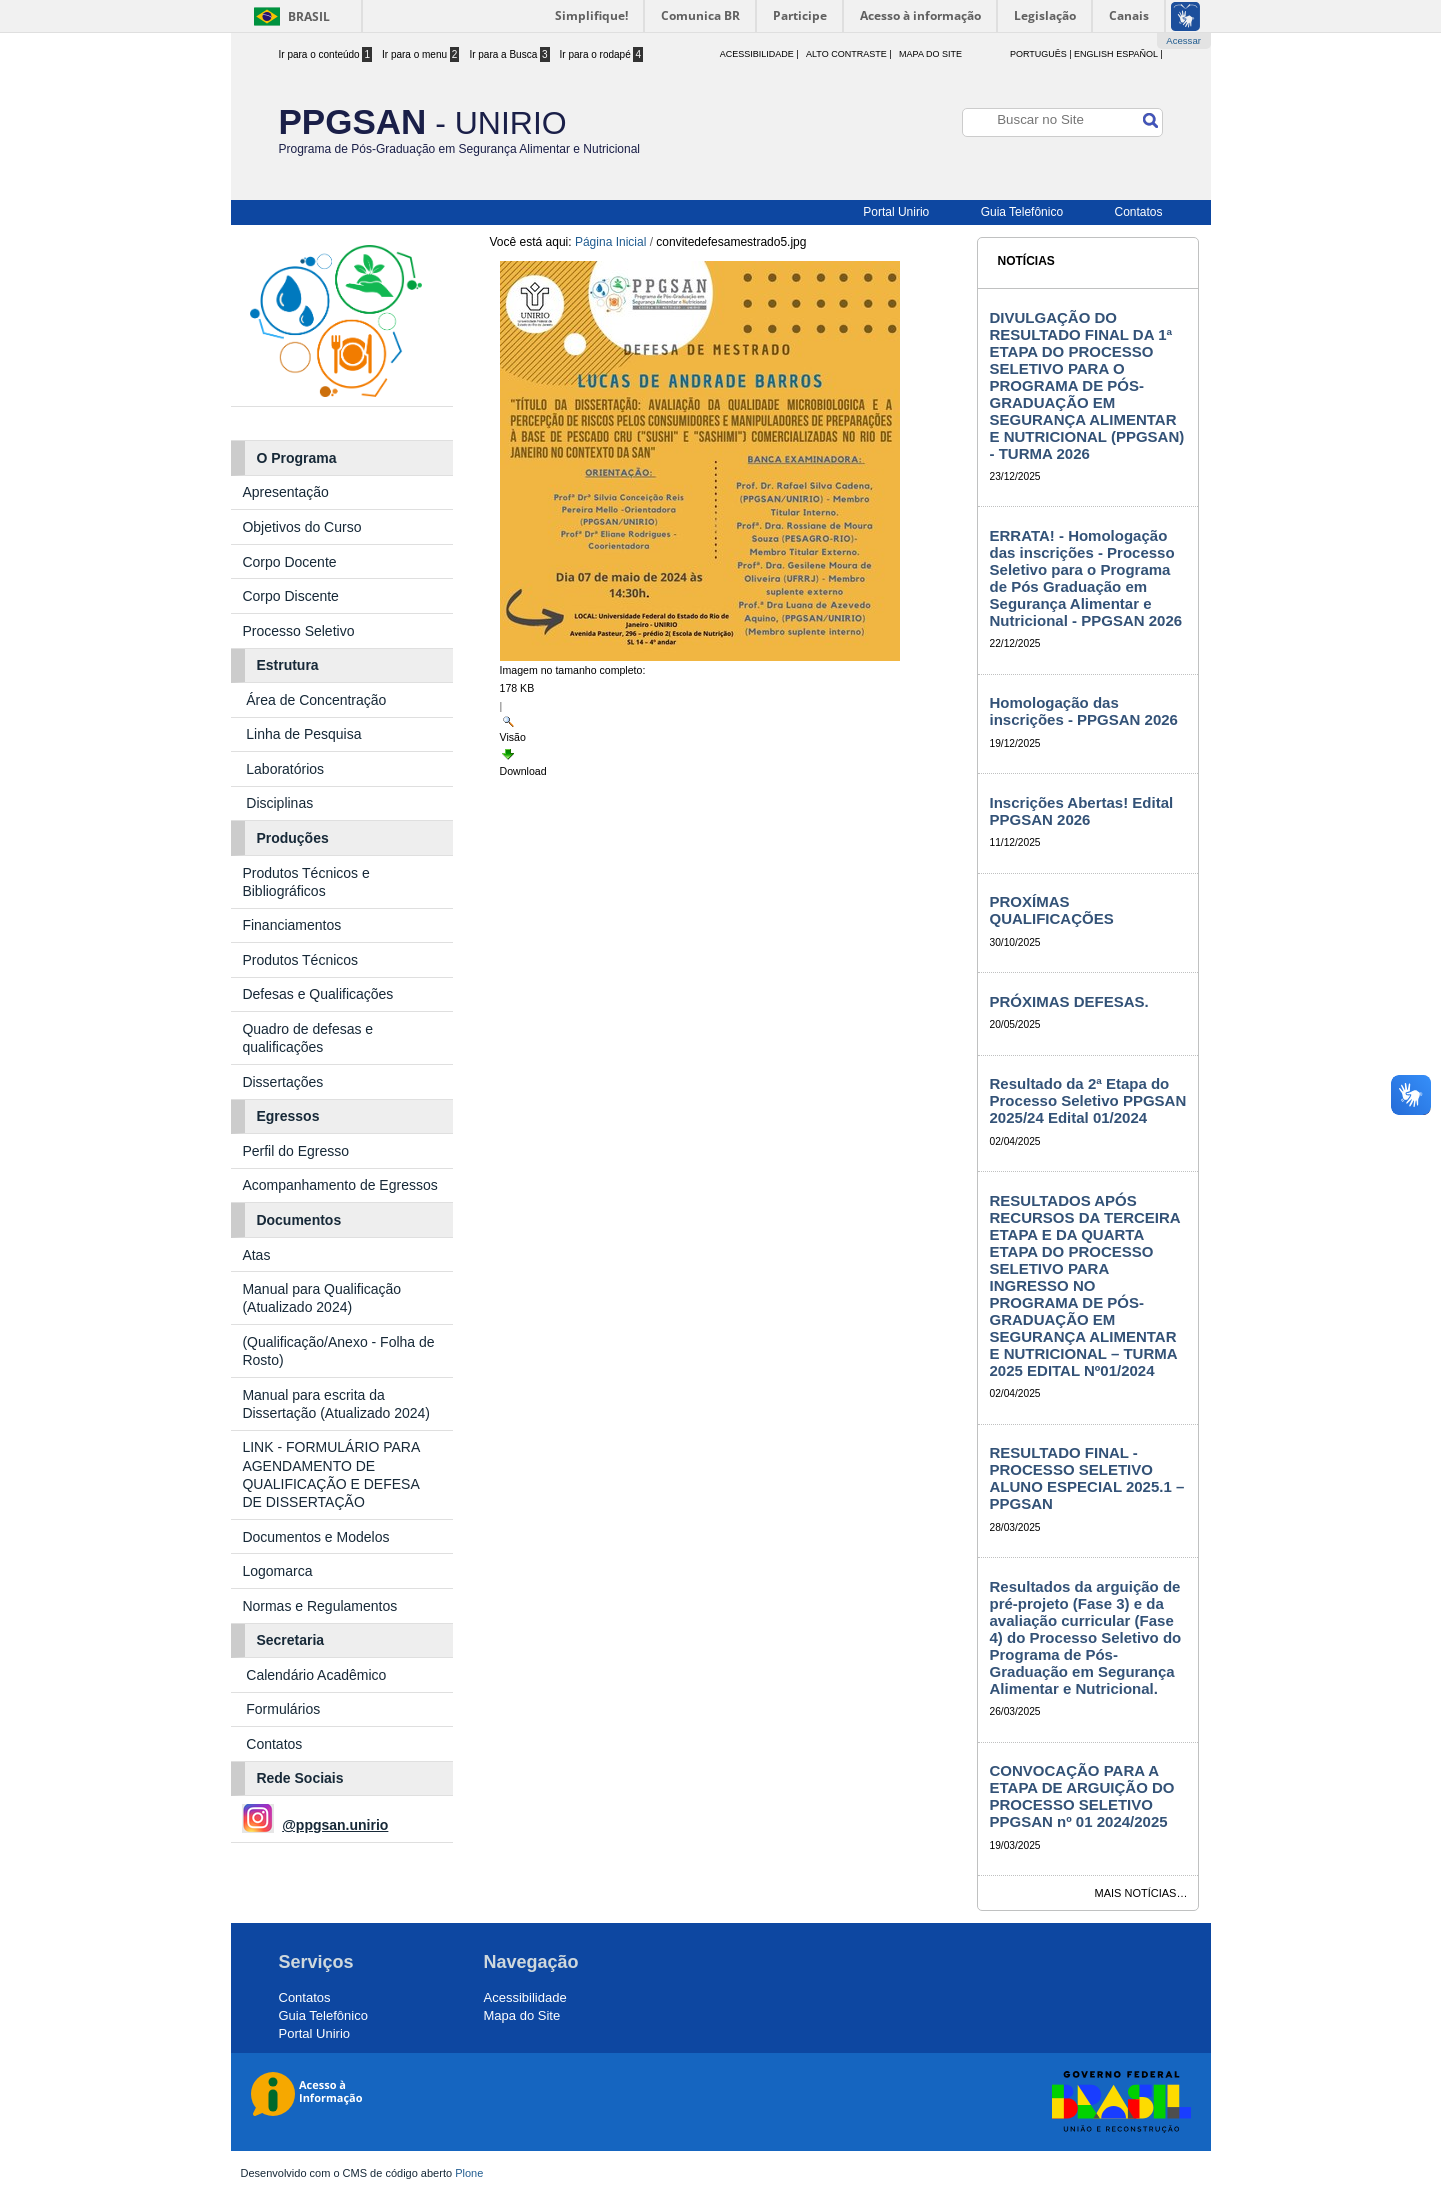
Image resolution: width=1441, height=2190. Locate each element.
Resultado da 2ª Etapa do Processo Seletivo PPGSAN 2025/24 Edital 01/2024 (1088, 1100)
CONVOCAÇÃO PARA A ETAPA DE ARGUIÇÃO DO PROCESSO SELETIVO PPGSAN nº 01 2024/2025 (1082, 1796)
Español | (1139, 54)
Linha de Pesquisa (303, 734)
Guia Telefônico (1022, 212)
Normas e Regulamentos (319, 1606)
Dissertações (282, 1082)
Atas (258, 1255)
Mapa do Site (930, 54)
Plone (469, 2173)
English (1094, 54)
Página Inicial (610, 242)
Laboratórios (285, 769)
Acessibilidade (525, 1997)
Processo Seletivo (298, 631)
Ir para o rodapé (602, 54)
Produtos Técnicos (300, 960)
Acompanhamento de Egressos (339, 1185)
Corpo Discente (290, 596)
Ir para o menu (420, 54)
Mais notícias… (1141, 1893)
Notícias (1026, 261)
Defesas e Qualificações (317, 994)
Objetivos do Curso (301, 527)
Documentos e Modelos (315, 1537)
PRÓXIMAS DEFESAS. (1069, 1001)
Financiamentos (291, 925)
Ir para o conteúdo (326, 54)
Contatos (1138, 212)
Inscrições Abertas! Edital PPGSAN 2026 (1082, 811)
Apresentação (287, 492)
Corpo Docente (289, 562)
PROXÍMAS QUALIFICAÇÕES (1052, 910)
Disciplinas (279, 803)
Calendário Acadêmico (316, 1675)
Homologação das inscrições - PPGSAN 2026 (1084, 711)
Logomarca (277, 1571)
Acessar (1183, 40)
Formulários (283, 1709)
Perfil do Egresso (295, 1151)
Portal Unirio (896, 212)
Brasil (309, 16)
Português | (1041, 54)
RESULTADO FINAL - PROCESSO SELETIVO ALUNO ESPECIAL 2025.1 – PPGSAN (1087, 1478)
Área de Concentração (318, 700)
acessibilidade (757, 54)
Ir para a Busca (509, 54)
